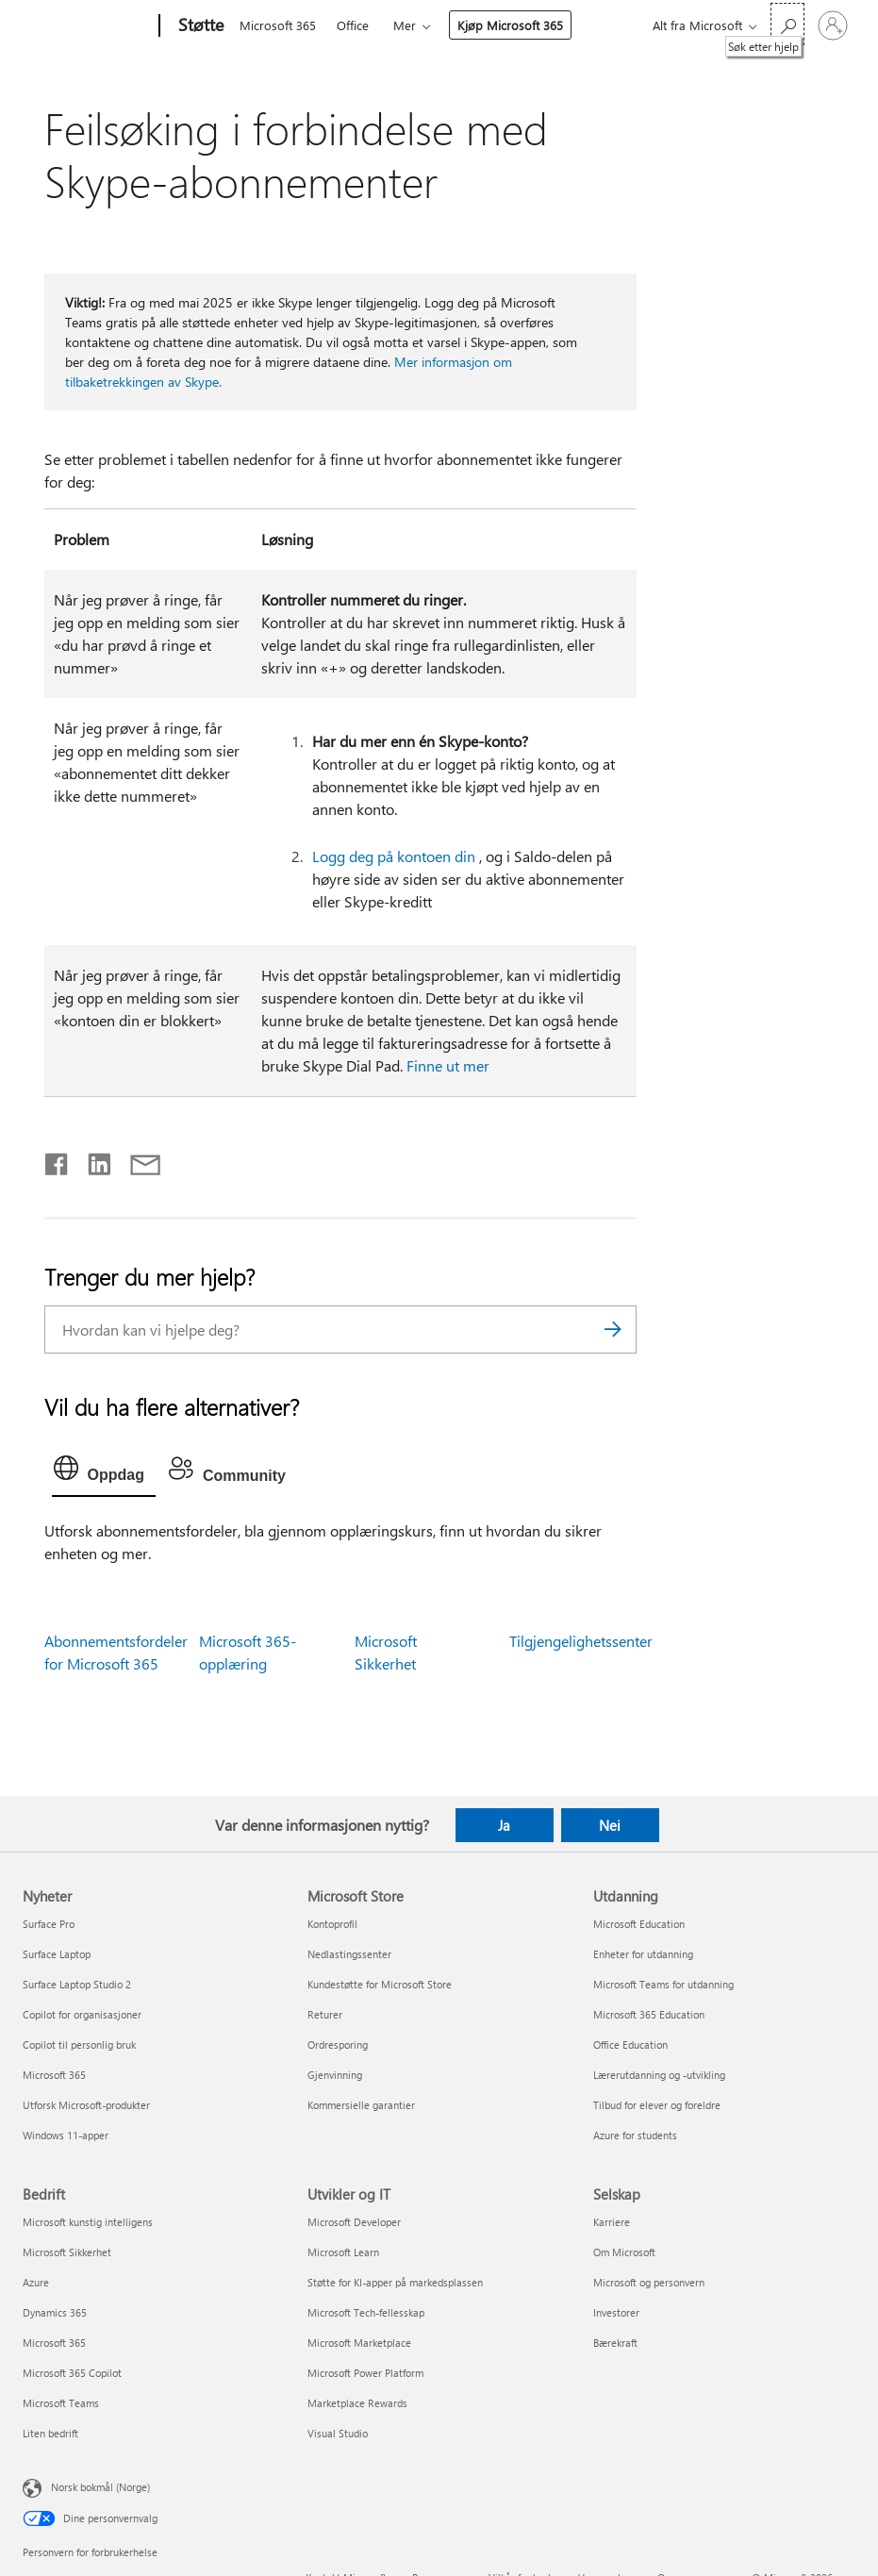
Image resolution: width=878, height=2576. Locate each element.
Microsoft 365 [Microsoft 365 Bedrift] (54, 2342)
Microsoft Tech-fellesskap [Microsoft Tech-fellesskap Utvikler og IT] (365, 2312)
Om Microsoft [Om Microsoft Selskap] (624, 2252)
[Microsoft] (87, 26)
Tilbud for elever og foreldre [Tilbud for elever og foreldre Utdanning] (657, 2105)
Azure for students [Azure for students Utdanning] (635, 2135)
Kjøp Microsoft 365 (510, 25)
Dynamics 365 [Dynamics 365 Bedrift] (55, 2312)
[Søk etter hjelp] (787, 24)
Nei (610, 1825)
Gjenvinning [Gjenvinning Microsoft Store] (334, 2075)
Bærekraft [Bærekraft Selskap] (615, 2342)
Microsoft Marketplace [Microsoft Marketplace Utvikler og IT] (359, 2342)
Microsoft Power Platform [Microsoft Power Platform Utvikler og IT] (365, 2373)
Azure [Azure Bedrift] (36, 2282)
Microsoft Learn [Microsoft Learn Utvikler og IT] (343, 2252)
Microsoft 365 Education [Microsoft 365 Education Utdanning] (648, 2014)
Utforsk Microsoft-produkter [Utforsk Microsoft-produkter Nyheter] (86, 2105)
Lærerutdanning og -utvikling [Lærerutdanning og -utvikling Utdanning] (659, 2075)
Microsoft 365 (278, 25)
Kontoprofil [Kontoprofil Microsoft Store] (332, 1924)
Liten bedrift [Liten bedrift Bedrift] (50, 2433)
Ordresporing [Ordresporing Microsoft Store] (337, 2044)
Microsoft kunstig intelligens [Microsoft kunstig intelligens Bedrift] (88, 2222)
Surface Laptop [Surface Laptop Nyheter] (57, 1954)
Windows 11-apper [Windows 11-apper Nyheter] (65, 2135)
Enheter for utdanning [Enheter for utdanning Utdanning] (643, 1954)
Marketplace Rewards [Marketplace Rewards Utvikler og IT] (357, 2403)
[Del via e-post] (136, 1160)
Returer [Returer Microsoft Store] (324, 2014)
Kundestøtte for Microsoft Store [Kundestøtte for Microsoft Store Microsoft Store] (379, 1984)
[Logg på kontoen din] (832, 25)
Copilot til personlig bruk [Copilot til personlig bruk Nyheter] (79, 2044)
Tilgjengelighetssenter (581, 1641)
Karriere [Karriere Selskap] (611, 2222)
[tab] (104, 1472)
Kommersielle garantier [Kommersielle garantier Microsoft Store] (361, 2105)
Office (353, 25)
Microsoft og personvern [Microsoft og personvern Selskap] (648, 2282)
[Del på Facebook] (57, 1160)
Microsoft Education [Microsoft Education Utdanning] (639, 1924)
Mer (404, 25)
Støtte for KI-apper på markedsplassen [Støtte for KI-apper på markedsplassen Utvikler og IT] (395, 2282)
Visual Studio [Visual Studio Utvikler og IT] (337, 2433)
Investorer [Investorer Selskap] (616, 2312)
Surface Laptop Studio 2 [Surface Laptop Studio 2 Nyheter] (77, 1984)
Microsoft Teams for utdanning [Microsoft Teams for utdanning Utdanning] (663, 1984)
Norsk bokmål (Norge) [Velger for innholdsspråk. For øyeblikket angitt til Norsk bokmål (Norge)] (100, 2487)
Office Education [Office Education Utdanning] (630, 2044)
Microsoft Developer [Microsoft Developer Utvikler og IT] (354, 2222)
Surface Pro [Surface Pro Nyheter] (49, 1924)
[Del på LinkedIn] (92, 1160)
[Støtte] (199, 26)
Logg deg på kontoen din (393, 856)
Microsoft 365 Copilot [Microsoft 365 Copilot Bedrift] (72, 2373)
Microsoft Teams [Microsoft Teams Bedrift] (61, 2403)
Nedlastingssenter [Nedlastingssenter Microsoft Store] (349, 1954)
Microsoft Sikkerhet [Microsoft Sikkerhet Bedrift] (67, 2252)
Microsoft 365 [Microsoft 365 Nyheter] (54, 2075)
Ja (504, 1825)
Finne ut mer (447, 1065)
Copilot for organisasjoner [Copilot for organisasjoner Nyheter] (82, 2014)
